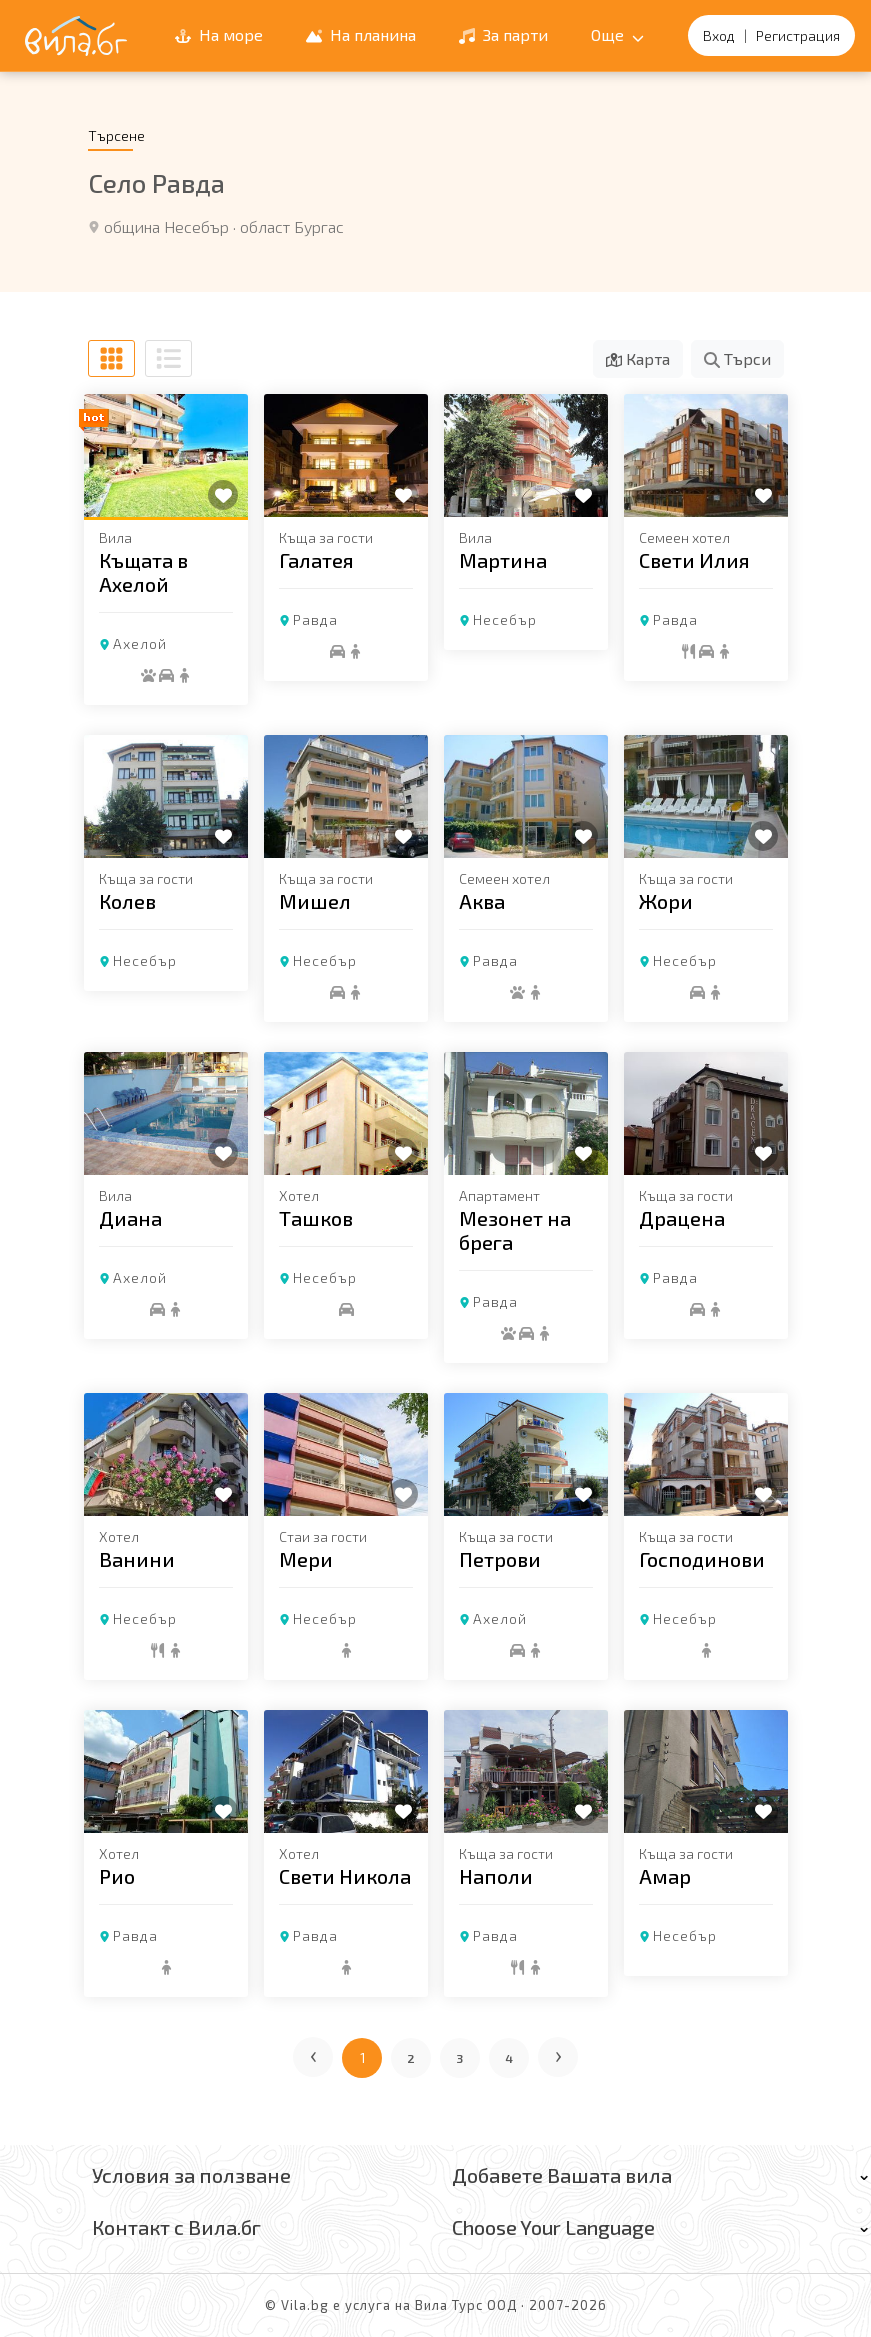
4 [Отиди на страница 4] (509, 2058)
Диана (130, 1218)
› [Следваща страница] (559, 2053)
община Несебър (166, 226)
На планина (361, 34)
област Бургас (292, 226)
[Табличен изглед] (111, 358)
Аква (482, 901)
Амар (665, 1876)
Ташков (316, 1218)
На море (219, 34)
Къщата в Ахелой (143, 572)
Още (617, 34)
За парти (503, 34)
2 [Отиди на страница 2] (411, 2058)
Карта (638, 358)
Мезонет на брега (515, 1230)
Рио (117, 1876)
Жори (666, 901)
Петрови (500, 1559)
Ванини (137, 1559)
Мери (306, 1559)
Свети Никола (345, 1876)
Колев (127, 901)
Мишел (315, 901)
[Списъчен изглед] (168, 358)
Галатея (316, 560)
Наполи (496, 1876)
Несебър (505, 619)
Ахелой (140, 643)
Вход (719, 35)
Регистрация (798, 35)
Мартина (503, 560)
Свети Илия (694, 560)
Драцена (682, 1218)
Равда (315, 619)
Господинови (702, 1559)
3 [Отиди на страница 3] (460, 2058)
